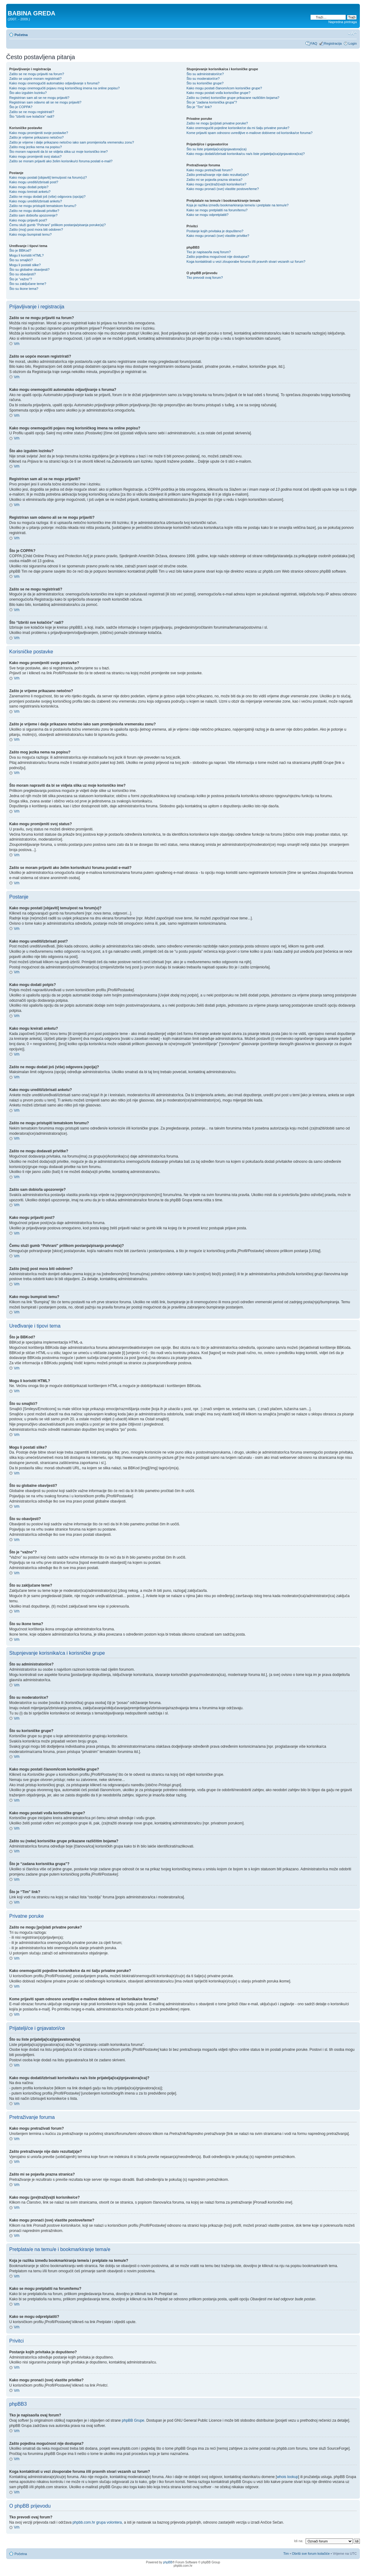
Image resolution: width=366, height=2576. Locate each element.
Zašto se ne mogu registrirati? (31, 112)
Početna (21, 35)
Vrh (16, 344)
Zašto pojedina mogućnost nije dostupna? (217, 256)
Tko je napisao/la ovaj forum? (208, 252)
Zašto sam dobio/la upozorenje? (33, 215)
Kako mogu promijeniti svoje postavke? (38, 133)
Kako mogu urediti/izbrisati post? (33, 182)
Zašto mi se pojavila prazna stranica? (214, 179)
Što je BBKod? (20, 250)
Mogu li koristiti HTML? (26, 255)
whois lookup (287, 2477)
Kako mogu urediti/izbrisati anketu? (35, 201)
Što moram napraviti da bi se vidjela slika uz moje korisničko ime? (58, 151)
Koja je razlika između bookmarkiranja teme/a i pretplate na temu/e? (237, 205)
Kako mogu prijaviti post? (28, 220)
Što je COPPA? (20, 107)
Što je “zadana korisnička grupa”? (211, 102)
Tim (286, 2553)
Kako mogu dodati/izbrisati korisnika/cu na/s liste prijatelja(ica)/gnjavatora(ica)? (245, 154)
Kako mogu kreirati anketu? (30, 191)
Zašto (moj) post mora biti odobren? (36, 229)
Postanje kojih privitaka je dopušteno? (214, 231)
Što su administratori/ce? (205, 74)
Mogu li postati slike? (25, 265)
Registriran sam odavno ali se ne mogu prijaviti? (45, 102)
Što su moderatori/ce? (203, 78)
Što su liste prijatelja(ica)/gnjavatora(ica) (216, 149)
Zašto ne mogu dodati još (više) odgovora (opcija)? (47, 196)
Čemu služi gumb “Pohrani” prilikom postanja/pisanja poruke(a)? (57, 225)
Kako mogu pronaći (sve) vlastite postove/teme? (222, 189)
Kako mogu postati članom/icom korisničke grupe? (224, 88)
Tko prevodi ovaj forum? (204, 277)
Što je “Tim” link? (199, 107)
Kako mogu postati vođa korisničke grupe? (218, 93)
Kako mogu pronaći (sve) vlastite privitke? (217, 235)
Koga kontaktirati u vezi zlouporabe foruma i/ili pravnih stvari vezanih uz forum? (245, 261)
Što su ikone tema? (23, 288)
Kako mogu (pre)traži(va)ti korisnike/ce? (216, 184)
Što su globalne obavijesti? (29, 269)
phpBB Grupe (133, 2420)
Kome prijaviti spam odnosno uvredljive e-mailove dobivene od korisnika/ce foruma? (249, 133)
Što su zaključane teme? (27, 284)
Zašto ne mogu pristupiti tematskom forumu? (42, 206)
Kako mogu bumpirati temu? (30, 234)
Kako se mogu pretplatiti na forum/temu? (216, 210)
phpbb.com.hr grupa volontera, (97, 2522)
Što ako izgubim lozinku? (28, 93)
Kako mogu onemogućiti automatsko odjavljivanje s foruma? (54, 83)
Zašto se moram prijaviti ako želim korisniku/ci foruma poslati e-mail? (60, 161)
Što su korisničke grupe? (204, 83)
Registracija (333, 43)
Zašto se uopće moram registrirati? (35, 78)
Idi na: (298, 2541)
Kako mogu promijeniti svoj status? (35, 156)
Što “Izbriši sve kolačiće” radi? (31, 116)
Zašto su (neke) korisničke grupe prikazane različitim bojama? (232, 97)
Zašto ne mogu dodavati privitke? (34, 211)
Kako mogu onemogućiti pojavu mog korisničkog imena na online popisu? (64, 88)
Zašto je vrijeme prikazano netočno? (36, 137)
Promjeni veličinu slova (352, 33)
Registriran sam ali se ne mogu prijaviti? (39, 97)
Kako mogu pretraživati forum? (209, 170)
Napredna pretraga (342, 22)
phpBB (167, 2562)
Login (352, 43)
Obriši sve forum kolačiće (311, 2553)
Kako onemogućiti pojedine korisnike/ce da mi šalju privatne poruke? (237, 128)
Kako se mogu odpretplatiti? (207, 215)
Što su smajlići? (21, 260)
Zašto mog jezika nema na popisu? (35, 147)
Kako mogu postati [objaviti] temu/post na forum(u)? (48, 177)
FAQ (314, 43)
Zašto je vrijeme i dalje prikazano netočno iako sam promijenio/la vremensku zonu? (71, 142)
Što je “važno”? (20, 279)
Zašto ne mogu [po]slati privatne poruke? (217, 123)
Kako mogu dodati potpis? (28, 187)
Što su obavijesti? (22, 274)
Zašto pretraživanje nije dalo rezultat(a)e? (217, 174)
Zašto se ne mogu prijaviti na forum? (36, 74)
